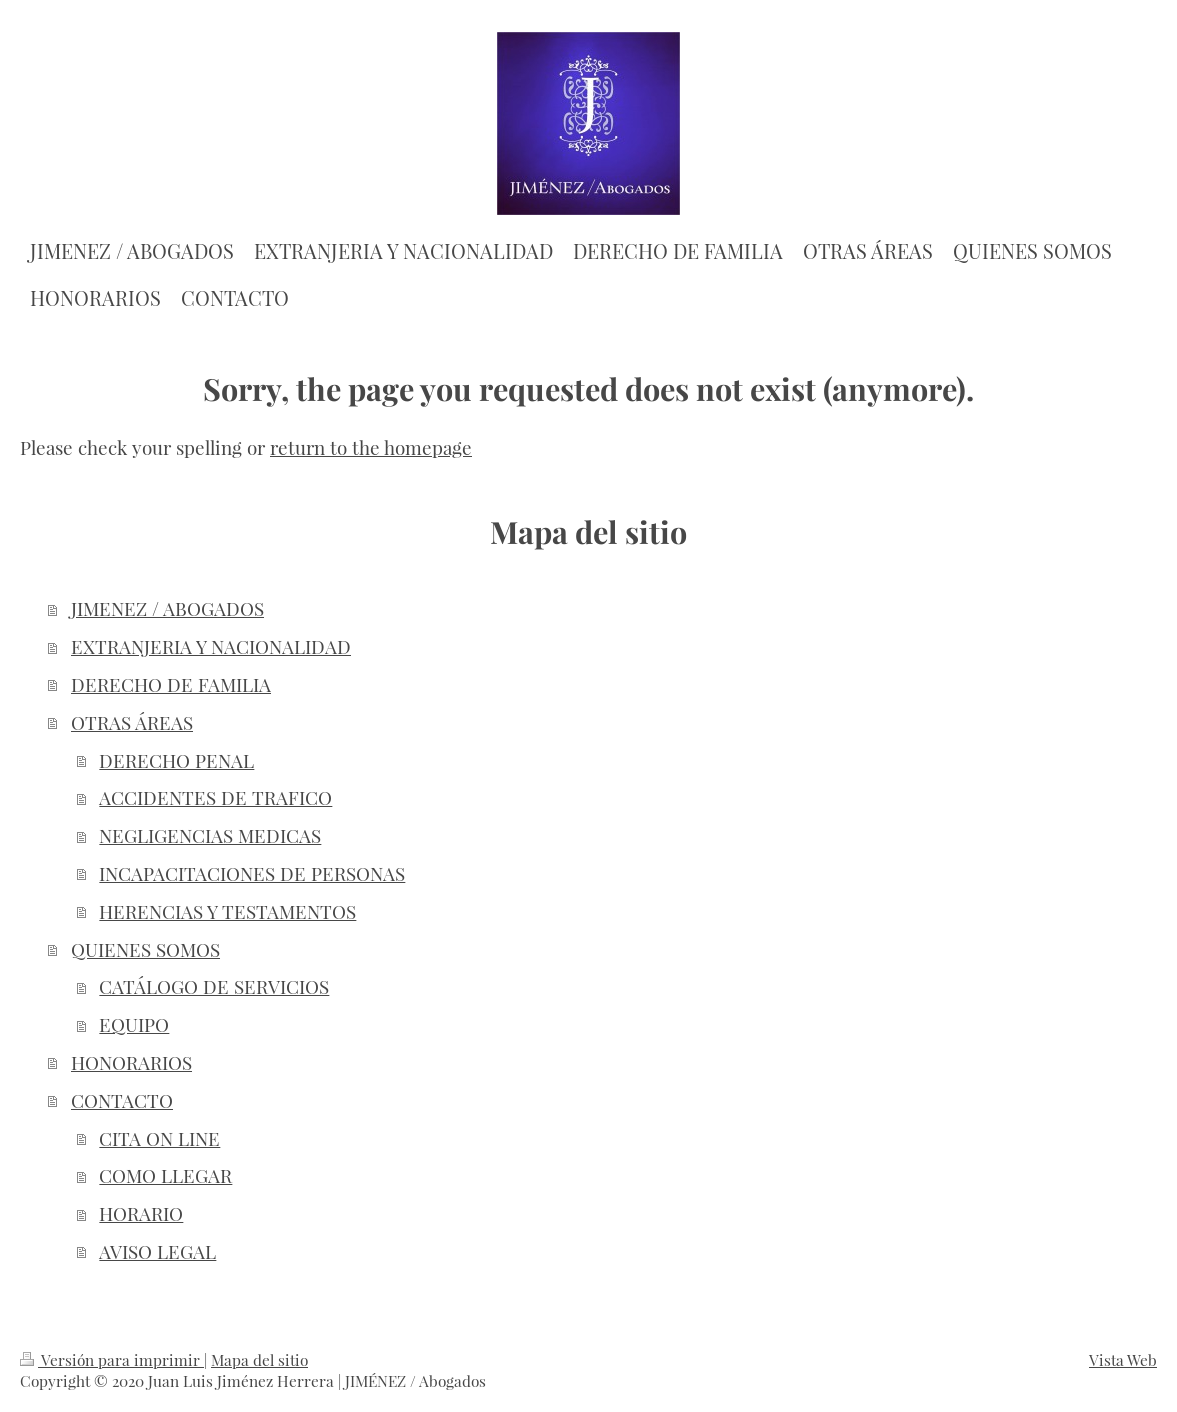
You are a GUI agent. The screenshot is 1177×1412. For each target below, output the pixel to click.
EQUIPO (134, 1024)
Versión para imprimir (112, 1359)
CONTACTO (122, 1100)
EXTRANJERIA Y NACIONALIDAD (211, 646)
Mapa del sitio (259, 1359)
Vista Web (1123, 1359)
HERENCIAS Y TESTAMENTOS (227, 911)
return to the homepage (371, 447)
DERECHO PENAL (176, 760)
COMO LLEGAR (165, 1175)
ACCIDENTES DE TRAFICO (215, 797)
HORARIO (141, 1213)
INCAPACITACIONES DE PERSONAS (252, 873)
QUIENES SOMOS (145, 949)
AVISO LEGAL (157, 1251)
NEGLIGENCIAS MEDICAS (210, 835)
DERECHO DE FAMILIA (171, 684)
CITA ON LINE (159, 1138)
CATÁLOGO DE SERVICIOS (214, 986)
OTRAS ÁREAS (132, 722)
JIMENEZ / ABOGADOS (167, 608)
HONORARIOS (131, 1062)
